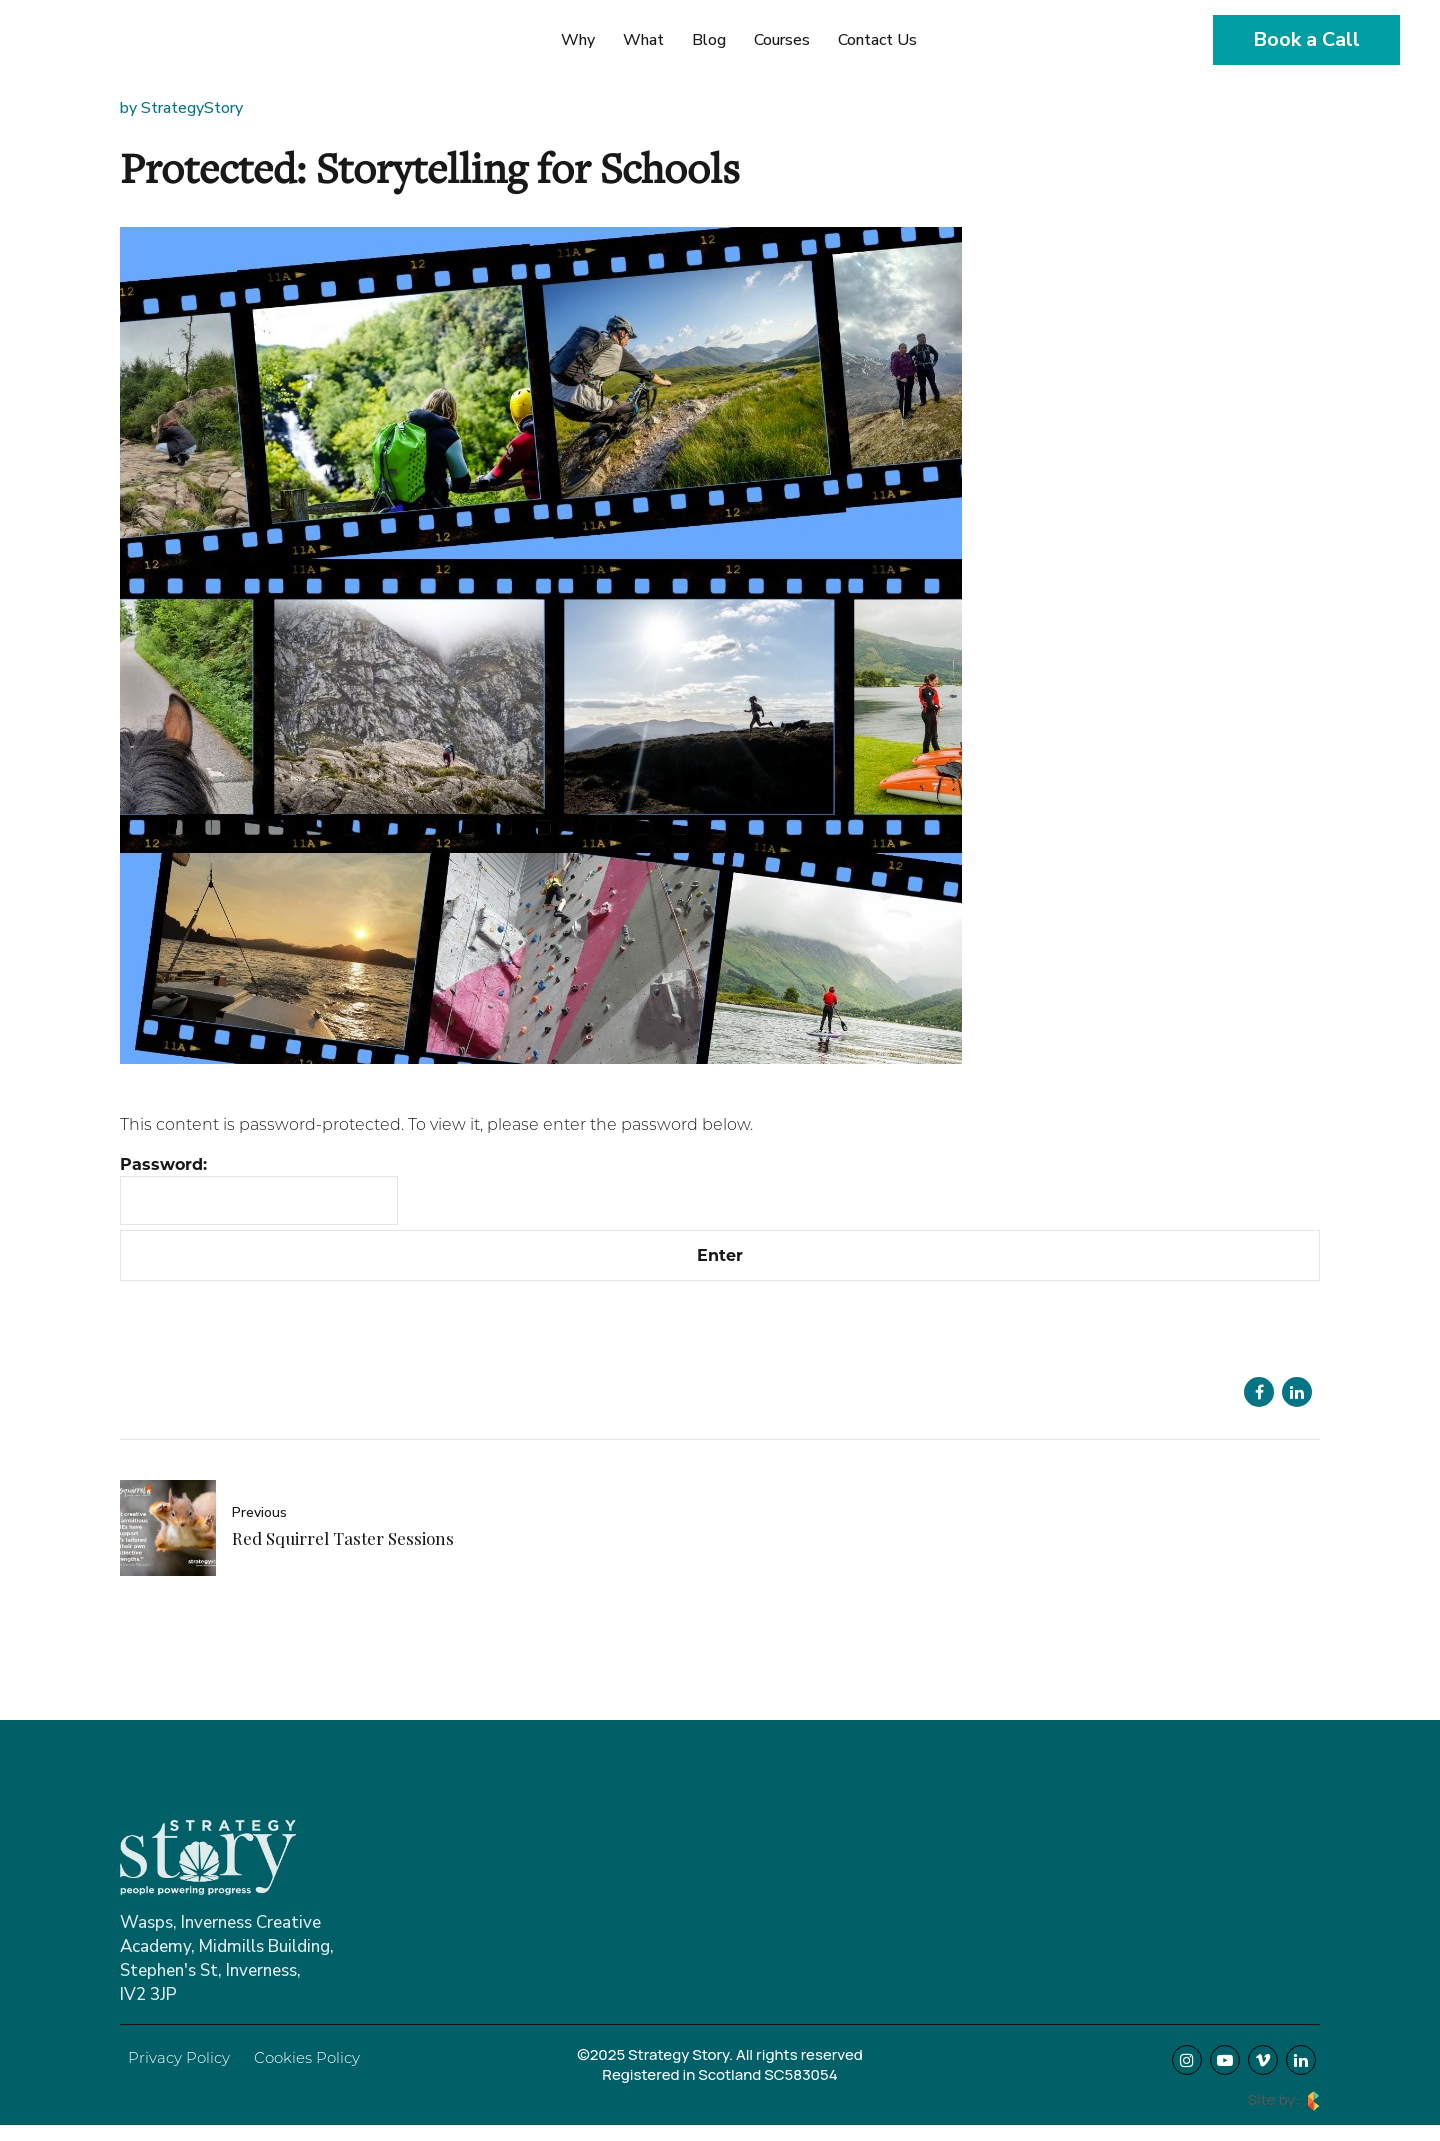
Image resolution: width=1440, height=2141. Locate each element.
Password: (259, 1189)
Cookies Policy (307, 2057)
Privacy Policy (179, 2057)
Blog (709, 40)
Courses (782, 40)
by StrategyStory (181, 108)
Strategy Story (131, 52)
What (643, 40)
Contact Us (877, 40)
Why (578, 40)
